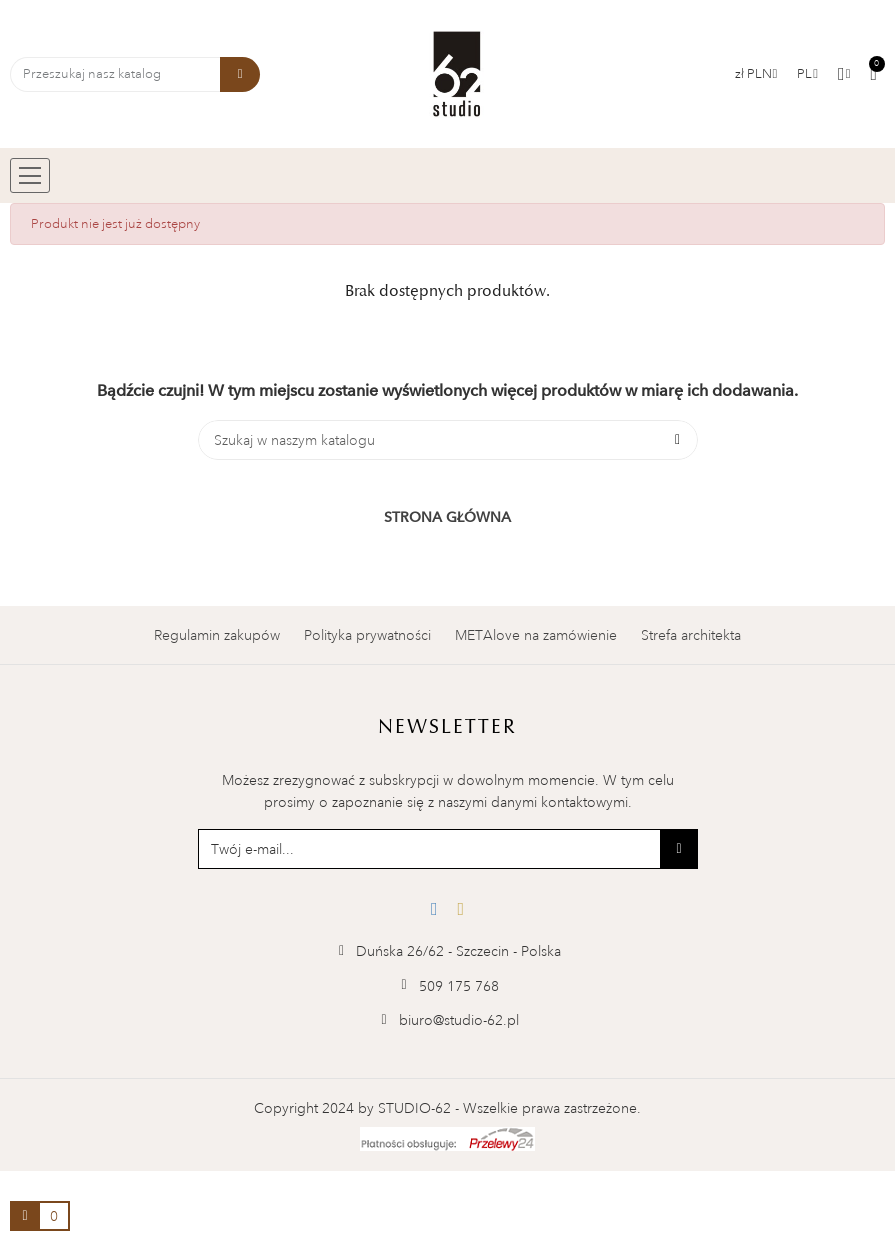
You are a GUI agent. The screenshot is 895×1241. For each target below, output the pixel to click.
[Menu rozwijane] (807, 74)
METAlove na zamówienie (536, 635)
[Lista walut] (756, 74)
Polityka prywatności (367, 635)
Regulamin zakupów (217, 635)
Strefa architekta (691, 635)
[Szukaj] (448, 440)
